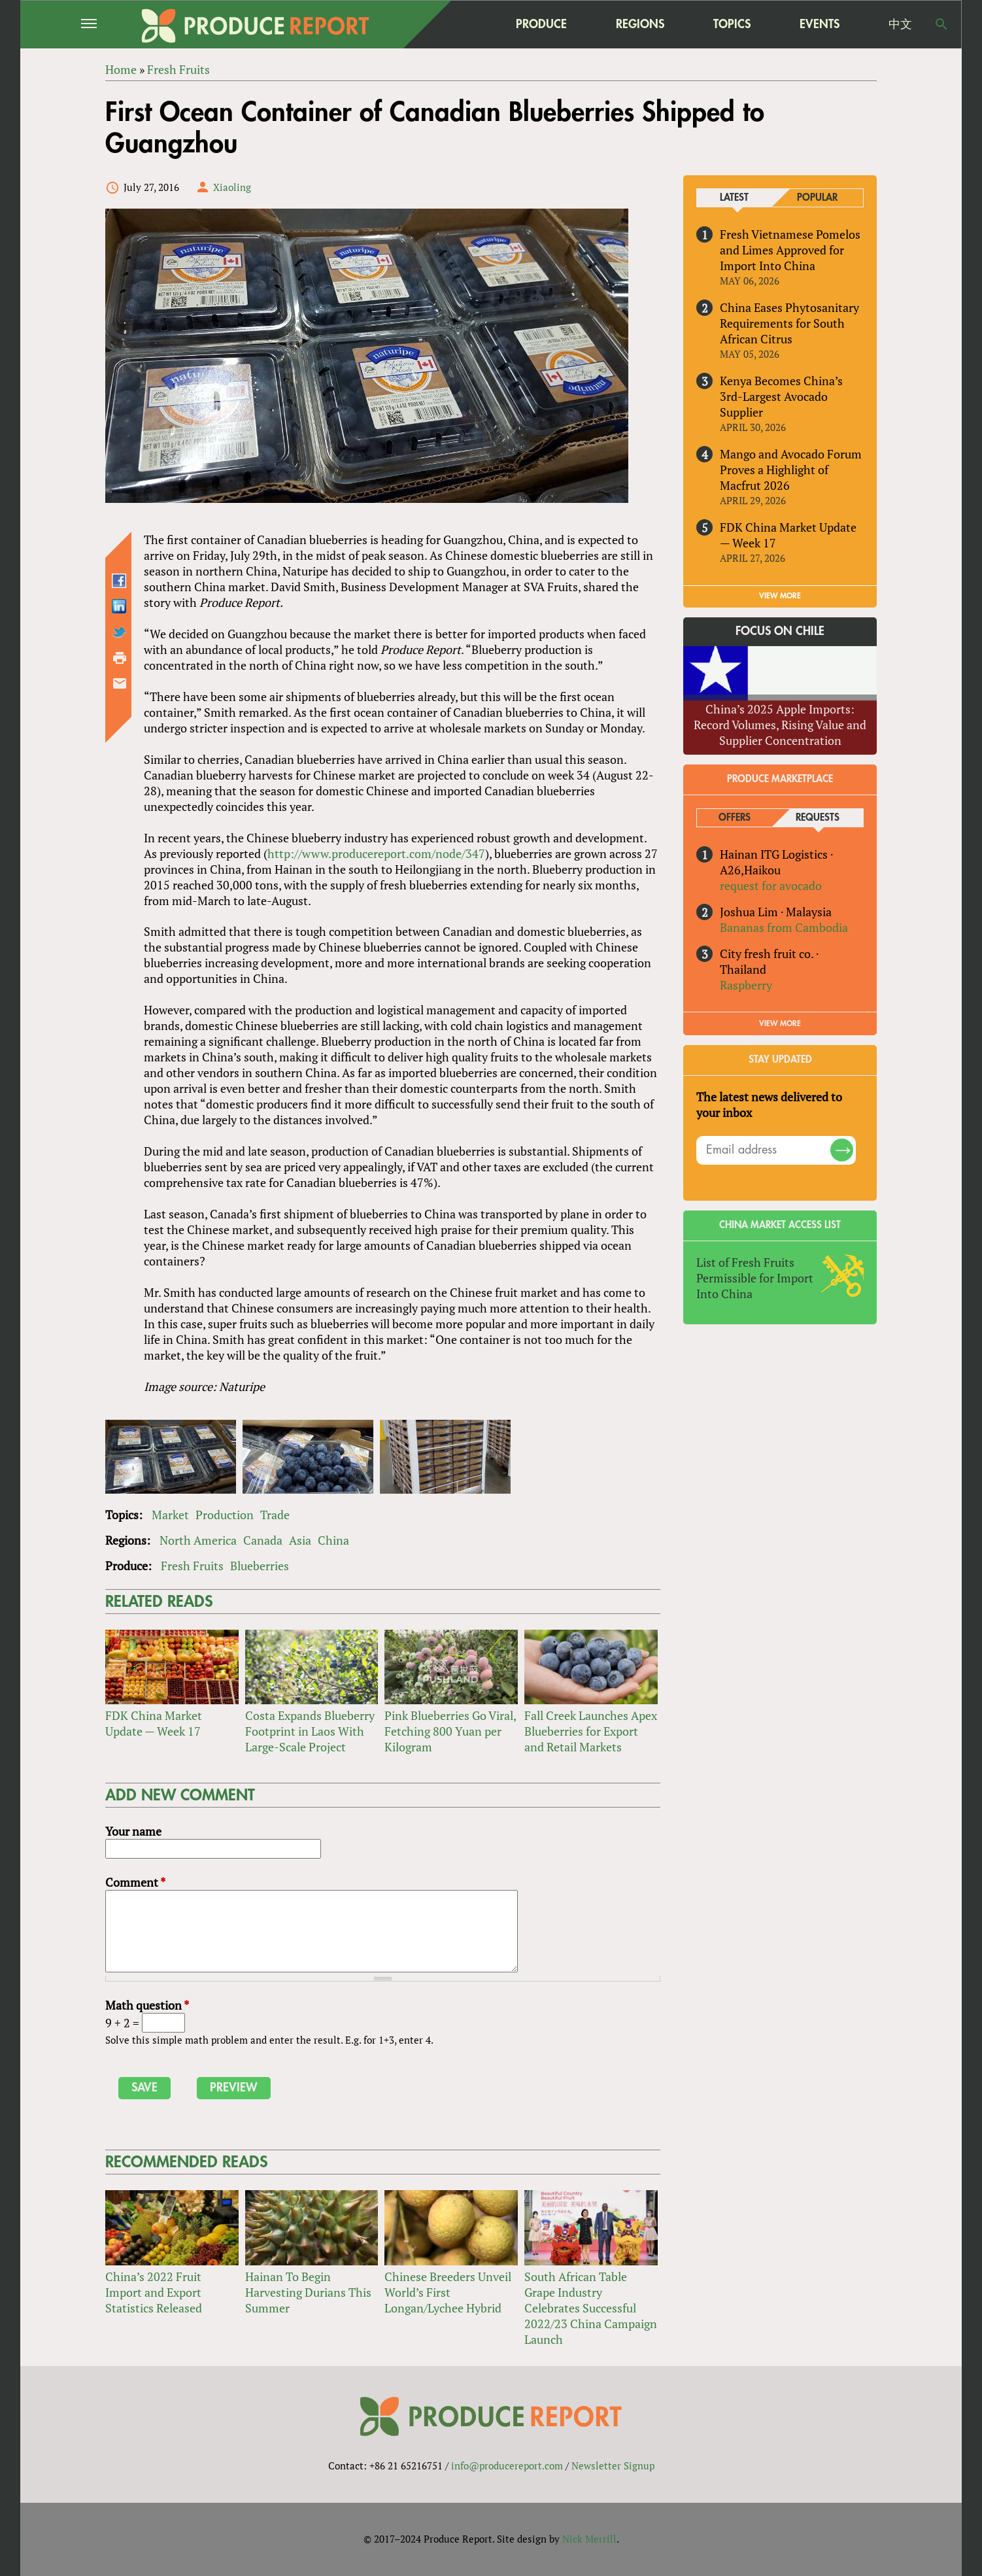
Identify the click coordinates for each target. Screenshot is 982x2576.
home (459, 24)
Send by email (119, 683)
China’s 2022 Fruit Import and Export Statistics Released (153, 2292)
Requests (817, 818)
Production (224, 1514)
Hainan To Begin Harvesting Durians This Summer (308, 2292)
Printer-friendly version (119, 658)
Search (941, 24)
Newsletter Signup (612, 2466)
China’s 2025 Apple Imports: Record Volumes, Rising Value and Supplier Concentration (780, 724)
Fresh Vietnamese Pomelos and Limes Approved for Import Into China (790, 249)
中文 (900, 24)
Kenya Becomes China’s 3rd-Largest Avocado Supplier (781, 396)
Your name (133, 1831)
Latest (734, 198)
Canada (262, 1540)
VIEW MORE (780, 596)
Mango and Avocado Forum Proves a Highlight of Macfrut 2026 (791, 469)
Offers (735, 818)
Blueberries (259, 1565)
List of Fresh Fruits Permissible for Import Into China (754, 1277)
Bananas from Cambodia (784, 927)
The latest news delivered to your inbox (769, 1104)
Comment (135, 1882)
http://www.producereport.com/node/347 (376, 853)
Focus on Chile (780, 631)
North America (198, 1540)
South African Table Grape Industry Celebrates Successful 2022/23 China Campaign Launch (590, 2308)
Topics (732, 24)
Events (819, 24)
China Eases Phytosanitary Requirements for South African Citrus (789, 323)
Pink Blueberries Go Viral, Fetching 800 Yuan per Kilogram (450, 1731)
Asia (300, 1540)
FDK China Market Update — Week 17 (153, 1723)
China (333, 1540)
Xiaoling (232, 187)
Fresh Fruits (192, 1565)
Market (170, 1514)
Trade (275, 1514)
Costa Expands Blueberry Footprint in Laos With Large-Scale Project (310, 1731)
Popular (817, 198)
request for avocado (771, 885)
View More (780, 1023)
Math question (147, 2005)
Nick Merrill (589, 2538)
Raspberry (746, 985)
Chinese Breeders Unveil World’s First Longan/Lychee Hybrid (447, 2292)
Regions (640, 24)
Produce (541, 24)
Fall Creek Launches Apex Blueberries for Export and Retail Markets (590, 1731)
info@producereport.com (507, 2466)
